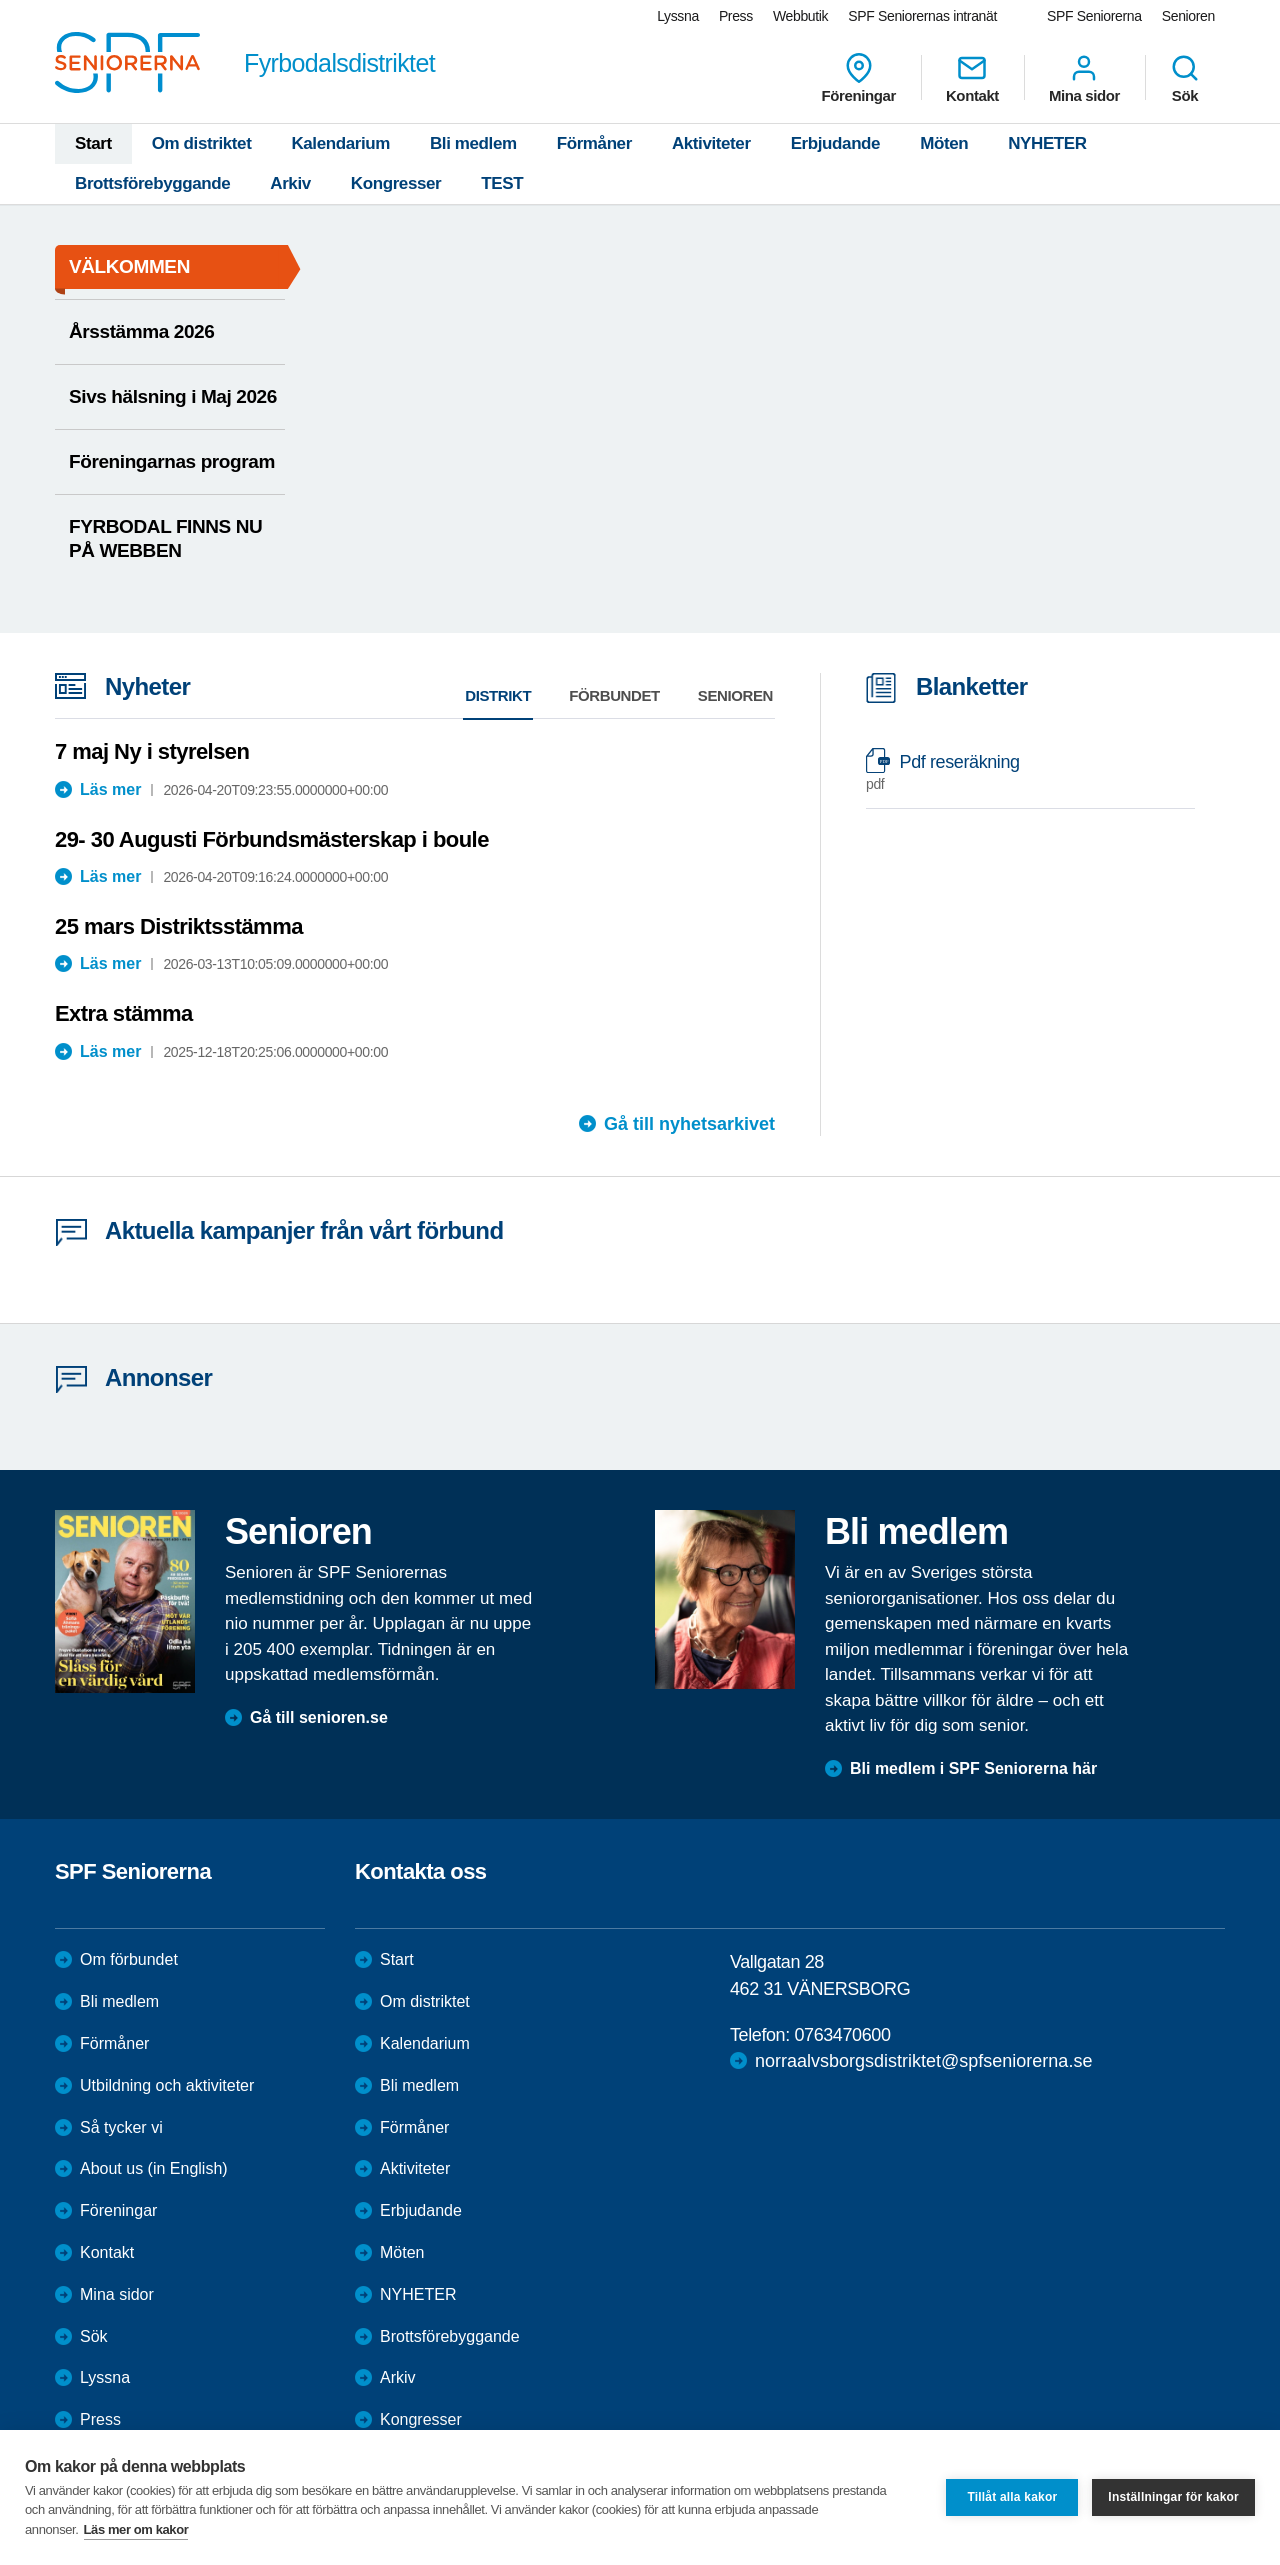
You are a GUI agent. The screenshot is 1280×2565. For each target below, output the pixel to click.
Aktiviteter (711, 143)
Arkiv (290, 183)
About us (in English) (154, 2168)
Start (93, 143)
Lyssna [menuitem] (678, 16)
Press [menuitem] (736, 16)
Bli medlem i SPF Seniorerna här (973, 1768)
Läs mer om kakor (136, 2529)
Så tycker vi (121, 2127)
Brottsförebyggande (152, 183)
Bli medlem (473, 143)
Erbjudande (836, 143)
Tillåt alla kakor (1012, 2497)
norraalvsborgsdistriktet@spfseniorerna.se (923, 2061)
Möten (944, 143)
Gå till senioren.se (319, 1717)
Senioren (735, 695)
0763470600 (842, 2035)
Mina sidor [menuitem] (1084, 78)
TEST (502, 183)
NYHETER (1047, 143)
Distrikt (498, 695)
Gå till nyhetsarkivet (689, 1124)
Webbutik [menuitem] (800, 16)
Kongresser (396, 183)
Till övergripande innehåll (0, 0)
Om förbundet (129, 1959)
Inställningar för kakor (1173, 2497)
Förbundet (614, 695)
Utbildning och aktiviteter (167, 2085)
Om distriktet (202, 143)
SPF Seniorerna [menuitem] (1094, 16)
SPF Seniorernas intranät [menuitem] (922, 16)
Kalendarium (340, 143)
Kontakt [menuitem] (972, 78)
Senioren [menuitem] (1188, 16)
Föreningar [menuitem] (859, 78)
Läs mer (110, 789)
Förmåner (594, 143)
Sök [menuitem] (1185, 78)
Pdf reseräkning (1020, 772)
